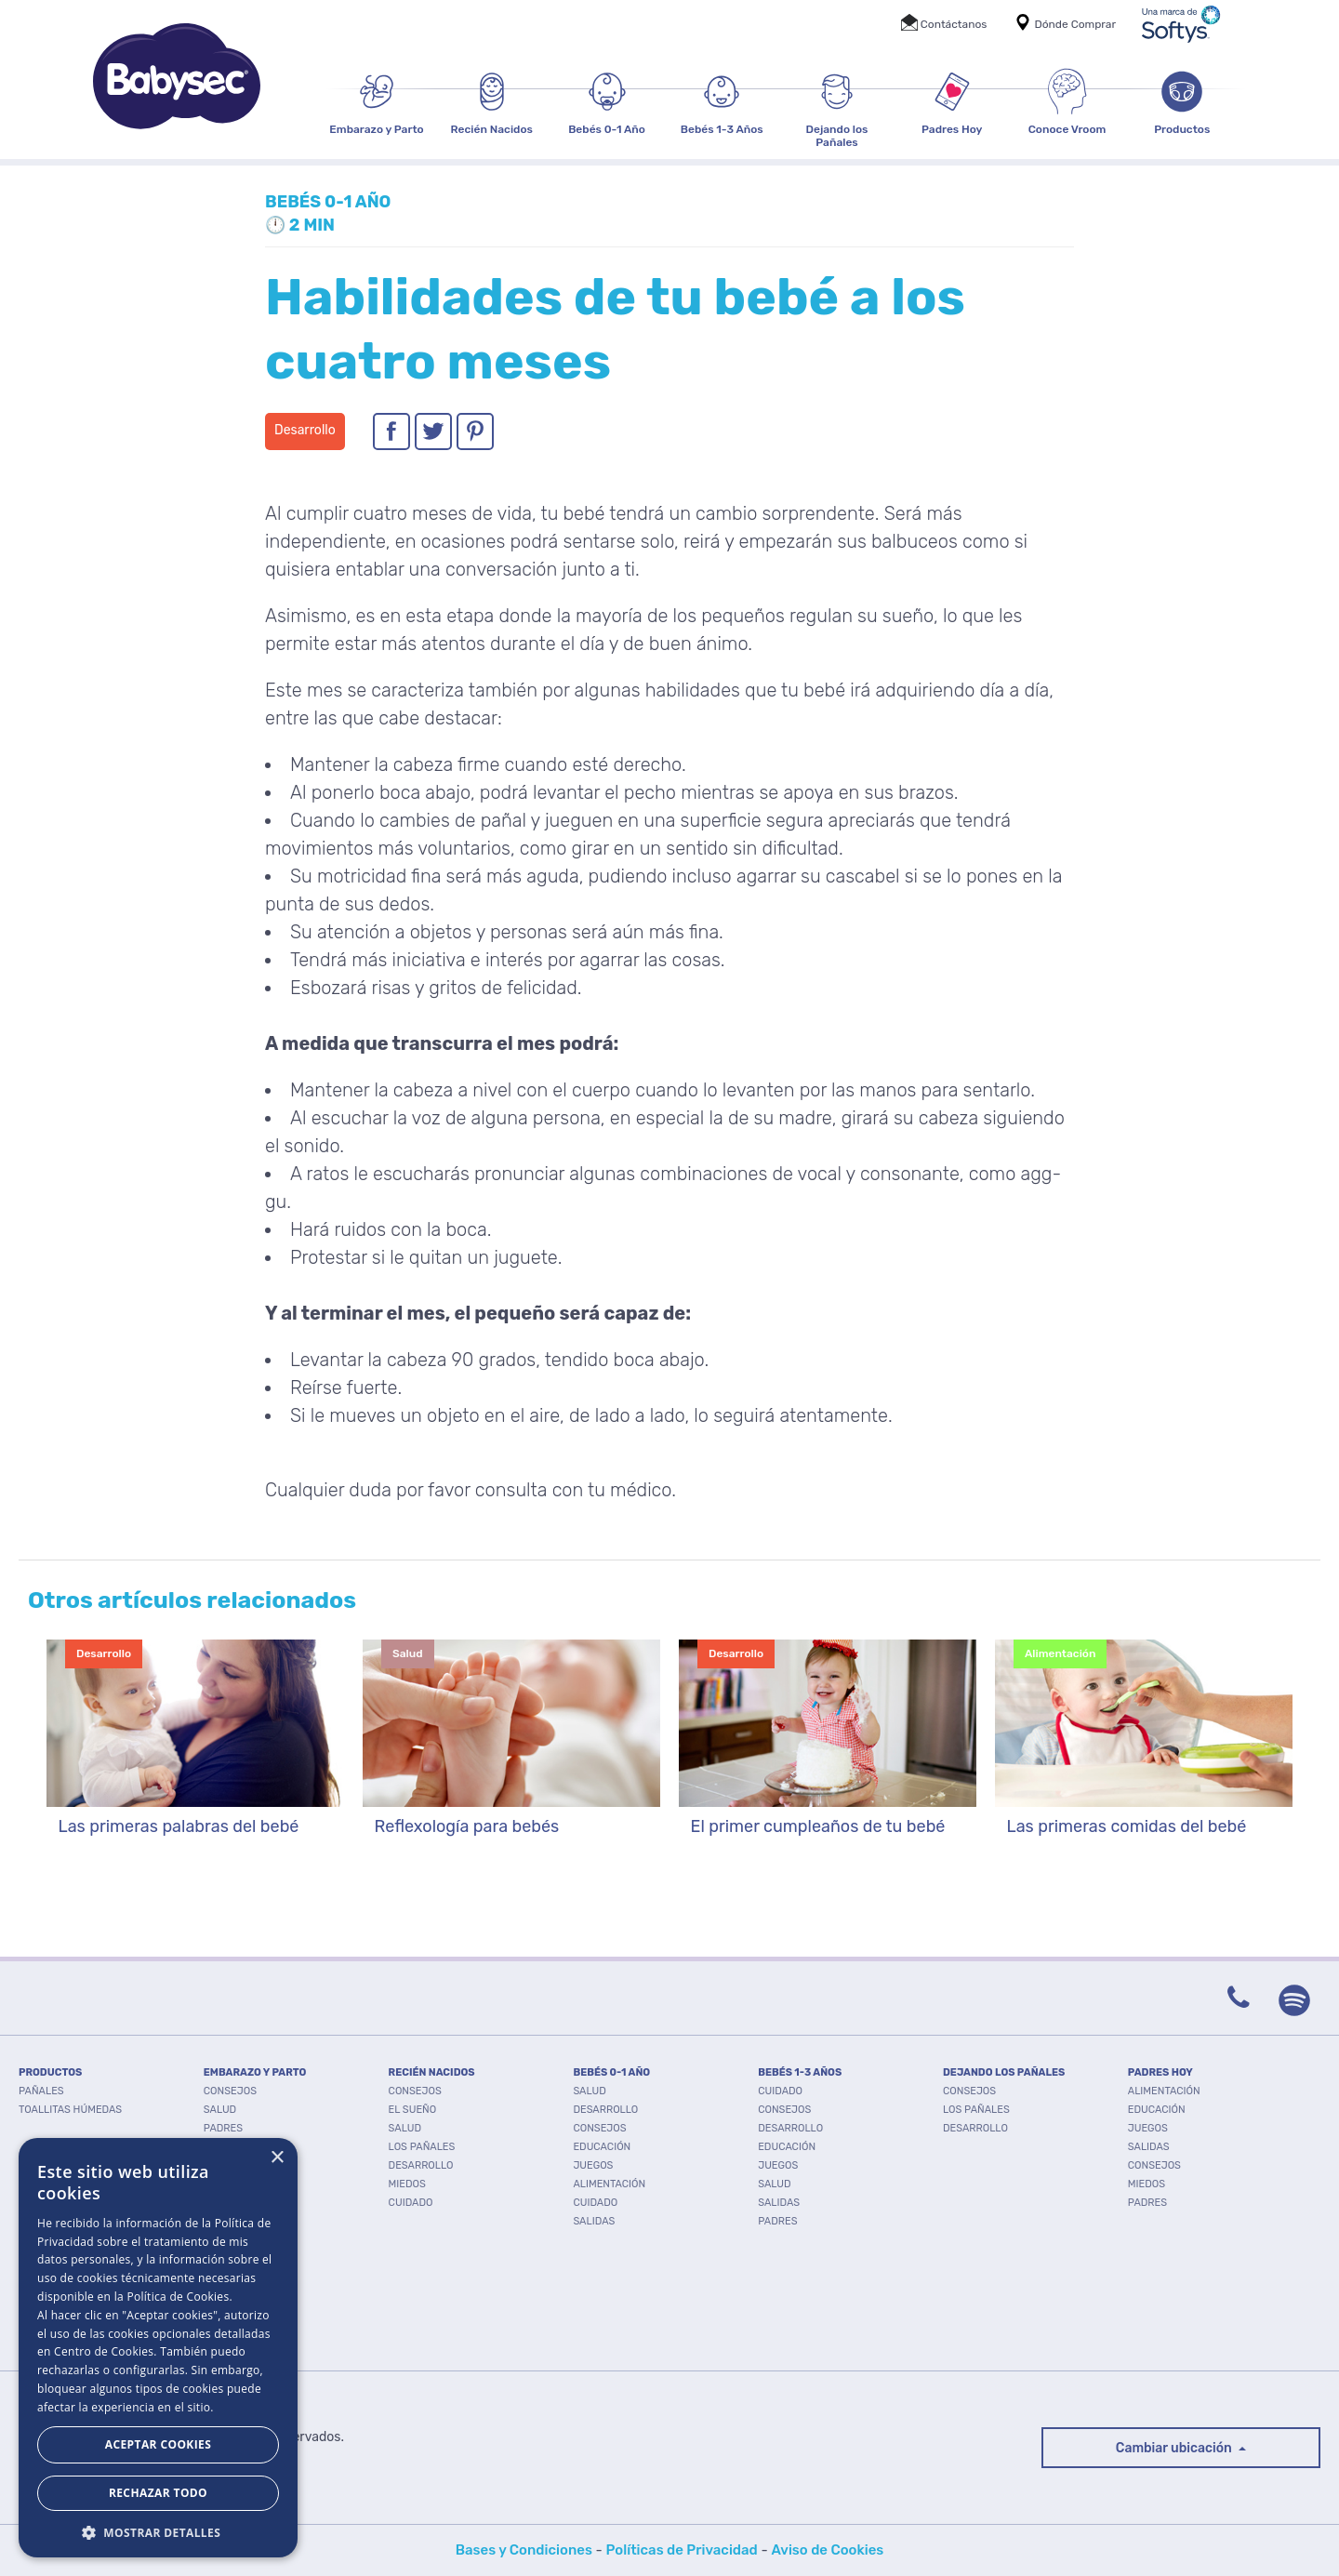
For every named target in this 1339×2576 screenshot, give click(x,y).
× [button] (277, 2158)
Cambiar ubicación (1175, 2448)
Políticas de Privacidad (682, 2550)
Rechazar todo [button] (158, 2493)
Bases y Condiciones (524, 2550)
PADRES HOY (1160, 2072)
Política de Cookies (177, 2296)
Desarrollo (421, 2165)
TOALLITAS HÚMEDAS (70, 2110)
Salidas (594, 2221)
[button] (158, 2531)
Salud (220, 2110)
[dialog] (158, 2347)
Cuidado (411, 2203)
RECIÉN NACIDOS (432, 2072)
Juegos (593, 2165)
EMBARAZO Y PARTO (255, 2072)
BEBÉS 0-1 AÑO (611, 2072)
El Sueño (413, 2110)
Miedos (407, 2184)
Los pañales (422, 2147)
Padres (223, 2128)
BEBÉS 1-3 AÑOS (800, 2072)
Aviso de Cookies (827, 2550)
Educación (601, 2147)
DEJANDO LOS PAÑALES (1004, 2072)
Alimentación (609, 2184)
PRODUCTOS (50, 2072)
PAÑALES (41, 2091)
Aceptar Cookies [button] (158, 2444)
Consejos (230, 2091)
